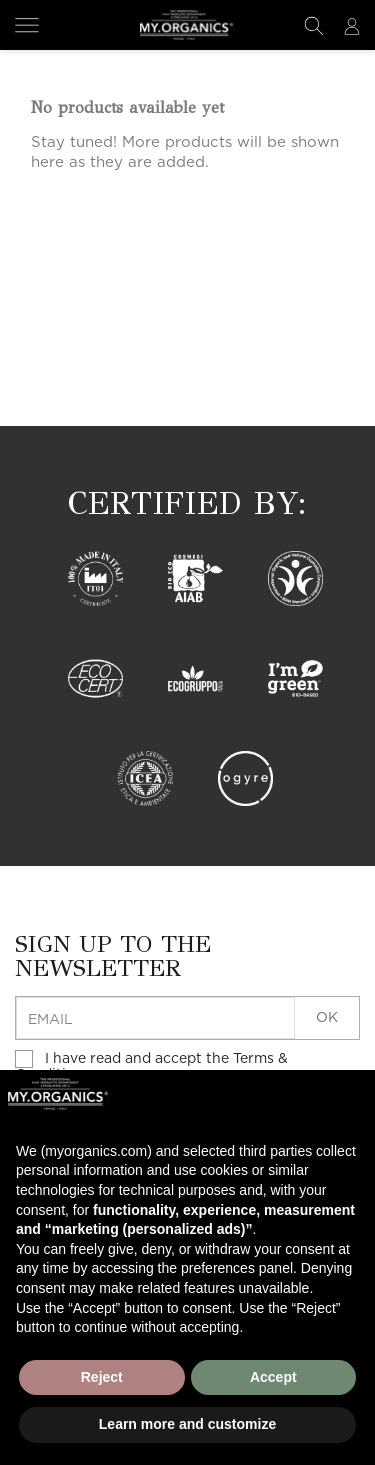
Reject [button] (102, 1377)
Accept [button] (273, 1377)
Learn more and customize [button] (187, 1424)
